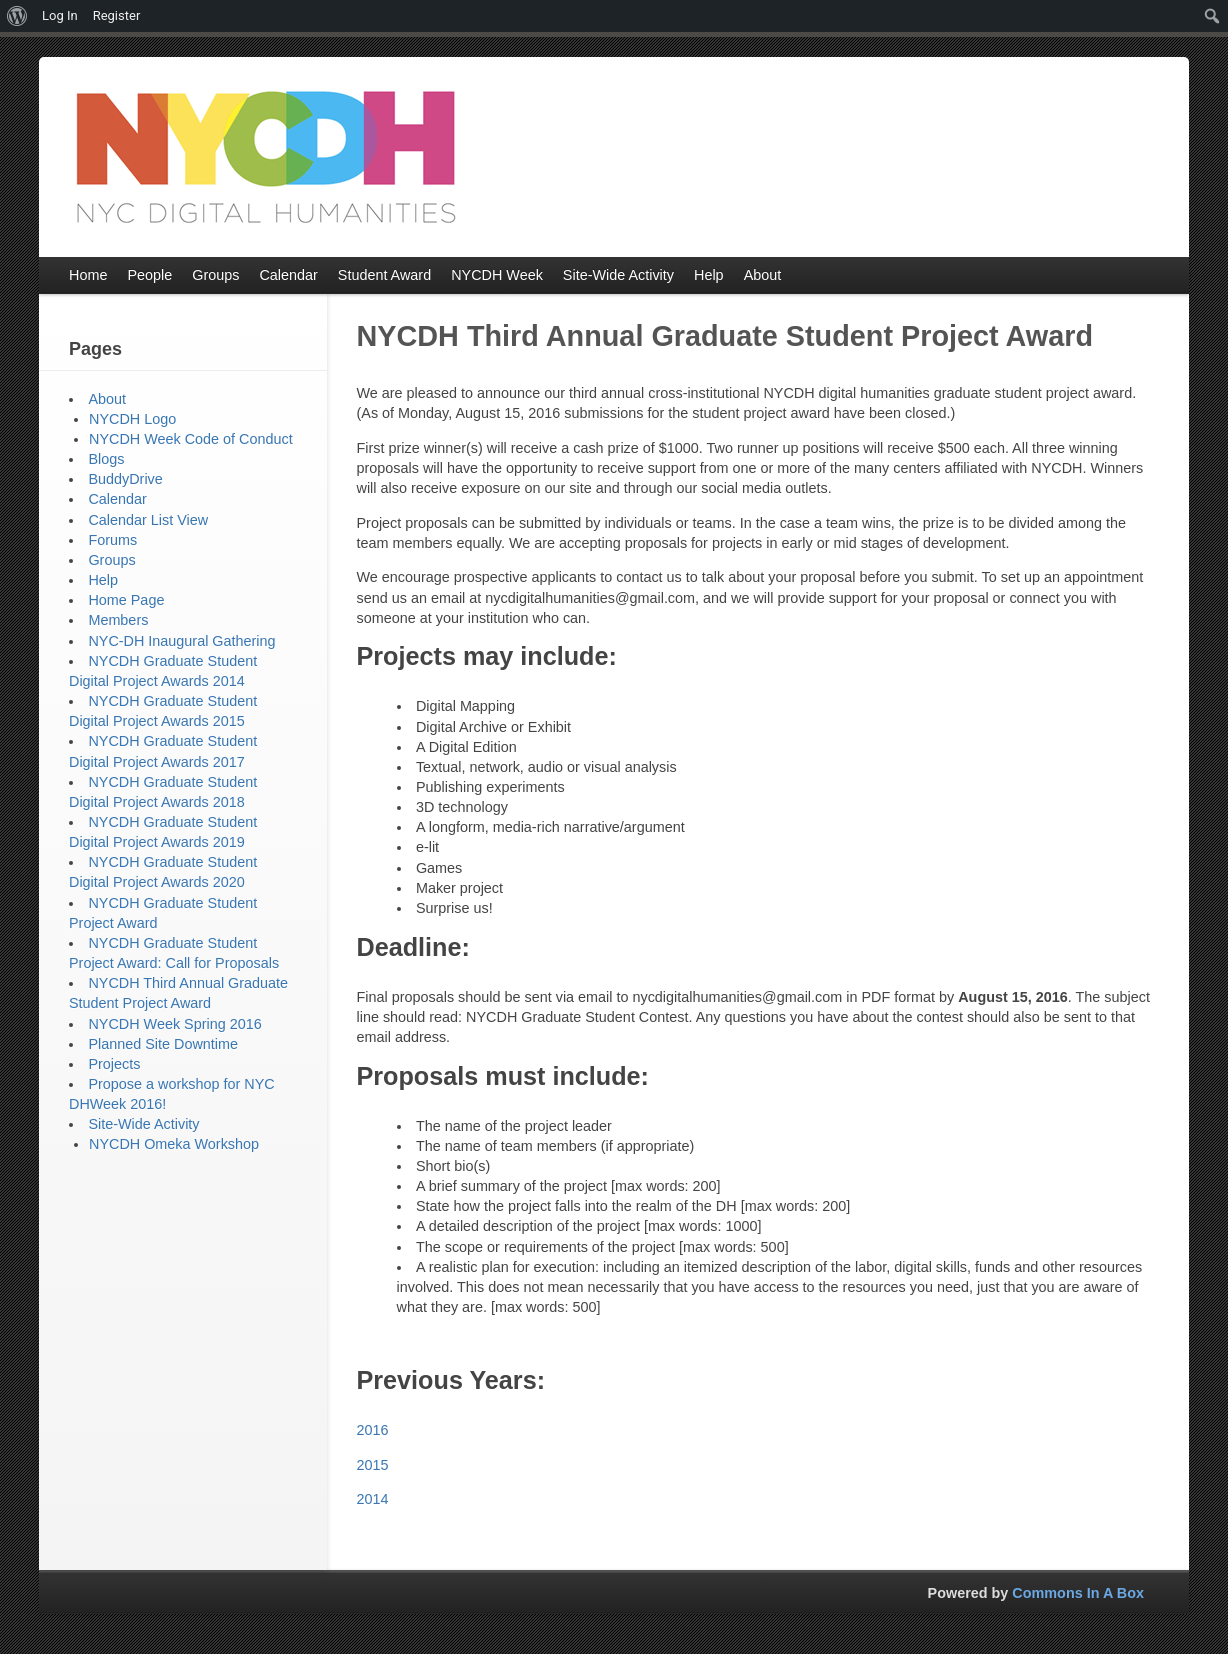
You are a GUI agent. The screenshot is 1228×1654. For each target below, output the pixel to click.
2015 (373, 1465)
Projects (114, 1064)
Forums (112, 540)
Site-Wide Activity (143, 1124)
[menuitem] (17, 16)
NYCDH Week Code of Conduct (191, 439)
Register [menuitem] (117, 15)
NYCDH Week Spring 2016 (174, 1024)
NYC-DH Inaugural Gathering (181, 641)
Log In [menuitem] (60, 15)
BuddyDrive (125, 479)
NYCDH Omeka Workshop (174, 1144)
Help (103, 580)
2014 (373, 1499)
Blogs (106, 459)
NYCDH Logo (132, 419)
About (107, 399)
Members (118, 620)
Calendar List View (148, 520)
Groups (111, 560)
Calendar (117, 499)
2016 (373, 1430)
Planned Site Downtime (163, 1044)
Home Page (126, 600)
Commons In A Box (1078, 1593)
